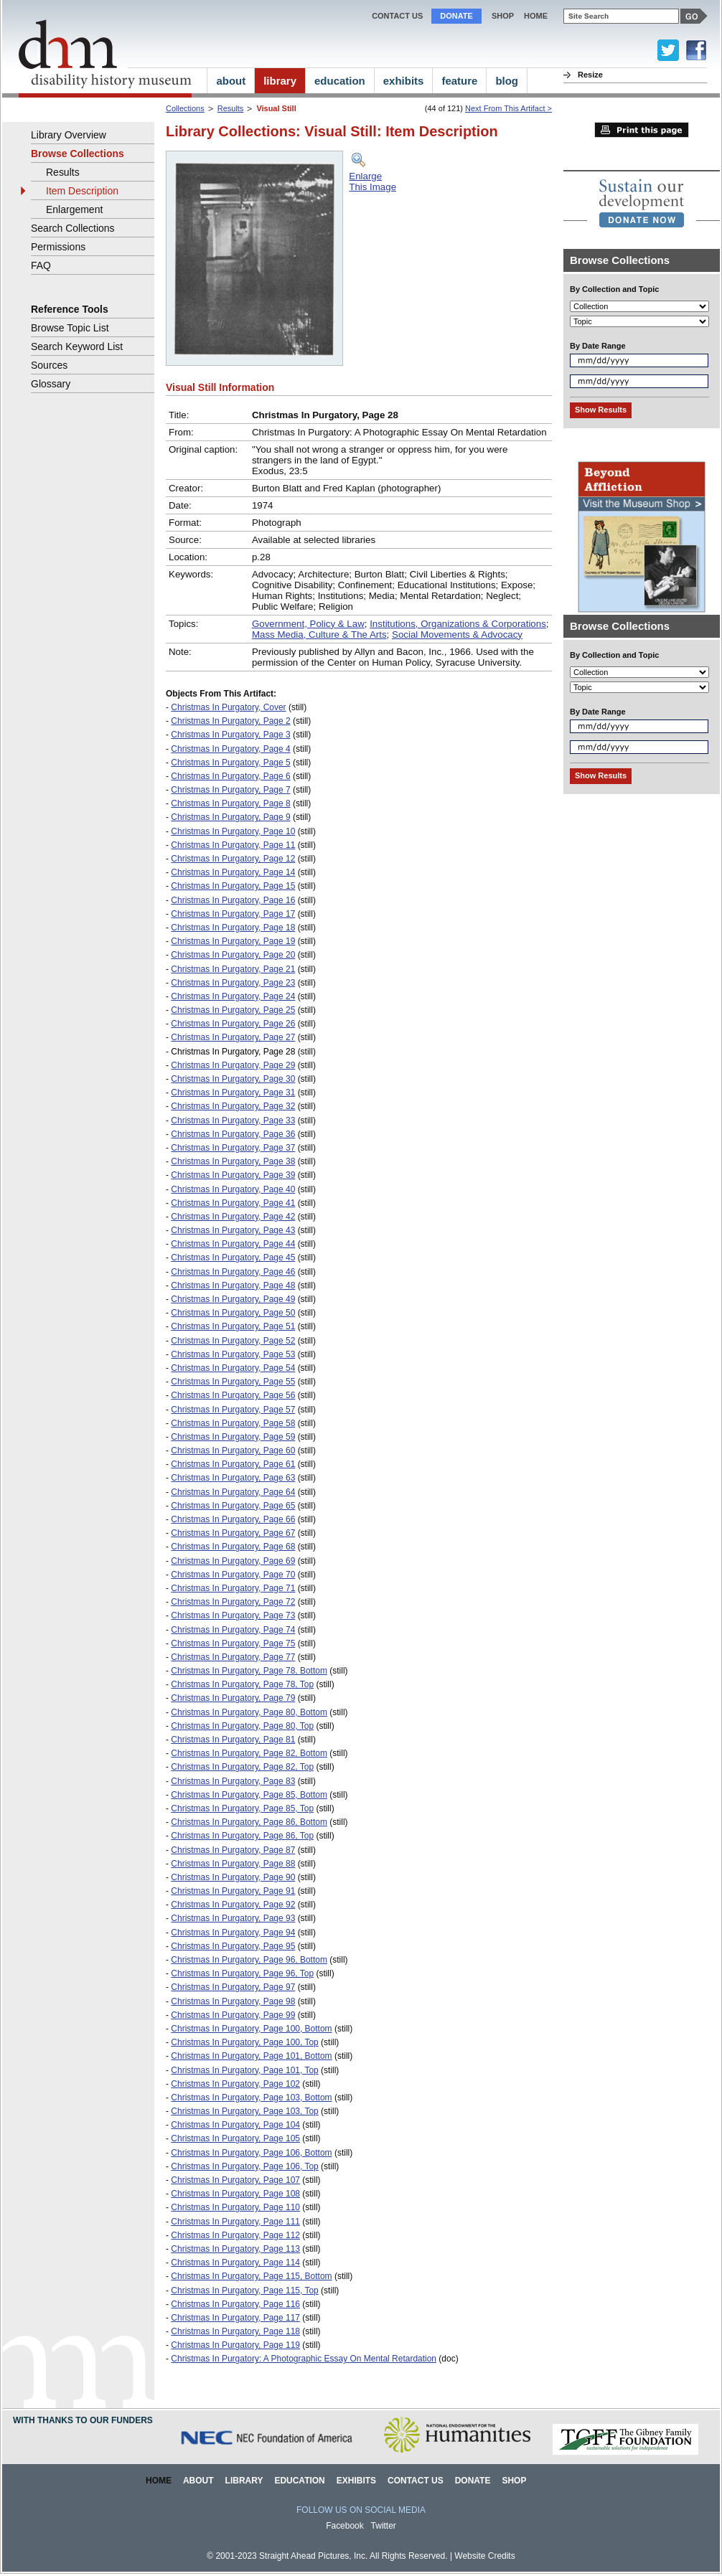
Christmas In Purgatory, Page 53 (233, 1354)
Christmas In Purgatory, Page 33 (233, 1120)
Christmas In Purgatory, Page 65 (233, 1506)
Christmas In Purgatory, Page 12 (233, 859)
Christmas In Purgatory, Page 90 (233, 1877)
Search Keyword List (77, 346)
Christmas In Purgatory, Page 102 (235, 2084)
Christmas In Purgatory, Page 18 (233, 928)
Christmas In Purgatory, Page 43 (233, 1230)
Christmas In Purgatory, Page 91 (233, 1891)
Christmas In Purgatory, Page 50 (233, 1313)
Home (159, 2481)
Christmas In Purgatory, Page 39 (233, 1175)
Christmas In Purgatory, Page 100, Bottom (251, 2029)
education (339, 81)
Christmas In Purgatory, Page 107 (235, 2180)
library (279, 81)
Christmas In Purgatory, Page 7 (230, 790)
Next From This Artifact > (508, 108)
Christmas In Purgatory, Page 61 (233, 1464)
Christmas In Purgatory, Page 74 (233, 1630)
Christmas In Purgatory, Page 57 (233, 1410)
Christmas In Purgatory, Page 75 (233, 1643)
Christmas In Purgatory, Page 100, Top (244, 2042)
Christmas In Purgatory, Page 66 (233, 1519)
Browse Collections (77, 153)
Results (230, 108)
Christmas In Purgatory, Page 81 (233, 1740)
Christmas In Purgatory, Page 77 (233, 1657)
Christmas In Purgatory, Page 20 (233, 955)
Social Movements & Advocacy (457, 634)
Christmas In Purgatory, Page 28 (233, 1052)
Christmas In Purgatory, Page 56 (233, 1395)
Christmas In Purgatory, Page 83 (233, 1781)
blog (506, 81)
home (536, 15)
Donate (456, 15)
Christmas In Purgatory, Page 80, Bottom (249, 1712)
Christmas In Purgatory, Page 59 (233, 1437)
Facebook (345, 2526)
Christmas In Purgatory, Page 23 (233, 983)
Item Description (82, 191)
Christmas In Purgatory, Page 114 (235, 2262)
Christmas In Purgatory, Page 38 (233, 1161)
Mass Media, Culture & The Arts (319, 634)
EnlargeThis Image (372, 181)
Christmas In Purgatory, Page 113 (235, 2249)
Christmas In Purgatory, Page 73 (233, 1615)
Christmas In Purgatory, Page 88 (233, 1864)
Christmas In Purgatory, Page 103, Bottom (251, 2098)
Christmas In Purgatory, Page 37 (233, 1148)
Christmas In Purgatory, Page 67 (233, 1533)
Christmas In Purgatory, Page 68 (233, 1547)
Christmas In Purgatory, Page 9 (230, 817)
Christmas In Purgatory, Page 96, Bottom (249, 1960)
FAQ (41, 265)
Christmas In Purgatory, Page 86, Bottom (249, 1822)
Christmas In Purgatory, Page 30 (233, 1079)
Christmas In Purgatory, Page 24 (233, 996)
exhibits (403, 81)
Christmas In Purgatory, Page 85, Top (242, 1808)
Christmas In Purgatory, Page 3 (230, 735)
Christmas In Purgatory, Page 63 (233, 1478)
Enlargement (74, 209)
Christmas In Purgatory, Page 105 (235, 2138)
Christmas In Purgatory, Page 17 (233, 914)
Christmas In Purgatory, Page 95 (233, 1946)
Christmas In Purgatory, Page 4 (230, 749)
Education (299, 2481)
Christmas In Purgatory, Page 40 (233, 1189)
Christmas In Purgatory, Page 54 (233, 1368)
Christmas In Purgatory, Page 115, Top (244, 2290)
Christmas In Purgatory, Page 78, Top (242, 1684)
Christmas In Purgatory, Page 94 (233, 1933)
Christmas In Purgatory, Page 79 (233, 1698)
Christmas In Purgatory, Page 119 (235, 2345)
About (198, 2481)
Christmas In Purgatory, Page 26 (233, 1024)
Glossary (50, 384)
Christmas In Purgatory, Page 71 (233, 1588)
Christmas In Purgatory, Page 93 (233, 1918)
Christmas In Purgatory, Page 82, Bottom (249, 1753)
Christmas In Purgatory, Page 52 (233, 1341)
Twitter (383, 2526)
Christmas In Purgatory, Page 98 (233, 2001)
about (230, 81)
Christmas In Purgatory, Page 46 (233, 1272)
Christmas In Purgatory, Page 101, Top (244, 2070)
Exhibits (356, 2481)
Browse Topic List (70, 328)
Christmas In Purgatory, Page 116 (235, 2304)
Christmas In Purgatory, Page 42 (233, 1217)
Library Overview (68, 135)
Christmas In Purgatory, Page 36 (233, 1134)
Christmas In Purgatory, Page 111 (235, 2222)
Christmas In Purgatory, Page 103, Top (244, 2111)
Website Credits (484, 2556)
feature (459, 81)
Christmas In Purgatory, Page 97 (233, 1987)
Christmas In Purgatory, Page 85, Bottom (249, 1795)
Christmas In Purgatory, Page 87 (233, 1850)
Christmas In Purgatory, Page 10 (233, 831)
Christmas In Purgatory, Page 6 (230, 776)
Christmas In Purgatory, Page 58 (233, 1423)
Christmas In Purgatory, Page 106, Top (244, 2166)
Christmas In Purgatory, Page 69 (233, 1561)
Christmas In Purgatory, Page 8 (230, 803)
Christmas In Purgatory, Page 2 (230, 721)
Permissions (58, 247)
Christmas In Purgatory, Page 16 (233, 900)
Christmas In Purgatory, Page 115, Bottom (251, 2276)
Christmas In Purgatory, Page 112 (235, 2235)
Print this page (641, 130)
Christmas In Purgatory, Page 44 (233, 1244)
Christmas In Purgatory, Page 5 (230, 763)
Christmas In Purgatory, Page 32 (233, 1106)
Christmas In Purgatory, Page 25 (233, 1010)
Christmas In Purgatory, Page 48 (233, 1285)
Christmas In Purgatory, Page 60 (233, 1450)
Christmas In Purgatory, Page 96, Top (242, 1973)
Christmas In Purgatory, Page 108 (235, 2194)
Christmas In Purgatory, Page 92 (233, 1905)
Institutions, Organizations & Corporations (458, 623)
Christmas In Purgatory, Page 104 (235, 2125)
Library (244, 2481)
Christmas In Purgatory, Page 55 (233, 1382)
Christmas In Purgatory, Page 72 (233, 1602)
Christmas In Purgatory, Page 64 (233, 1492)
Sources (49, 365)
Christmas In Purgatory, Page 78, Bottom (249, 1671)
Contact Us (397, 15)
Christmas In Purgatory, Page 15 (233, 886)
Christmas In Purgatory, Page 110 (235, 2207)
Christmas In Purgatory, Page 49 (233, 1299)
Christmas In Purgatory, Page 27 (233, 1037)
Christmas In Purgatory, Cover (228, 707)
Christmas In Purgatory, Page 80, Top (242, 1726)
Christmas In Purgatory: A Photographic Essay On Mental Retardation (303, 2359)
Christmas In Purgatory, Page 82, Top (242, 1767)
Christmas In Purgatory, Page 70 (233, 1575)
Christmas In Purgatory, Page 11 (233, 845)
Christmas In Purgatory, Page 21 (233, 969)
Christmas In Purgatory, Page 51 (233, 1326)
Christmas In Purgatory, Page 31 (233, 1093)
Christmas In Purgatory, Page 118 (235, 2331)
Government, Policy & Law (308, 623)
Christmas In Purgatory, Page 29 (233, 1065)
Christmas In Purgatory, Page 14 (233, 872)
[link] (641, 203)
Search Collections (73, 228)
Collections (185, 108)
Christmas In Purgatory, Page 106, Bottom (251, 2153)
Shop (503, 15)
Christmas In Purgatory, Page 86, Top (242, 1836)
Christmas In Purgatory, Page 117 (235, 2318)
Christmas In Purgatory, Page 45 (233, 1257)
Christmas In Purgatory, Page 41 (233, 1203)
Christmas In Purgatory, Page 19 (233, 941)
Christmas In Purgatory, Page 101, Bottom (251, 2056)
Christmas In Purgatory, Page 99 (233, 2015)
